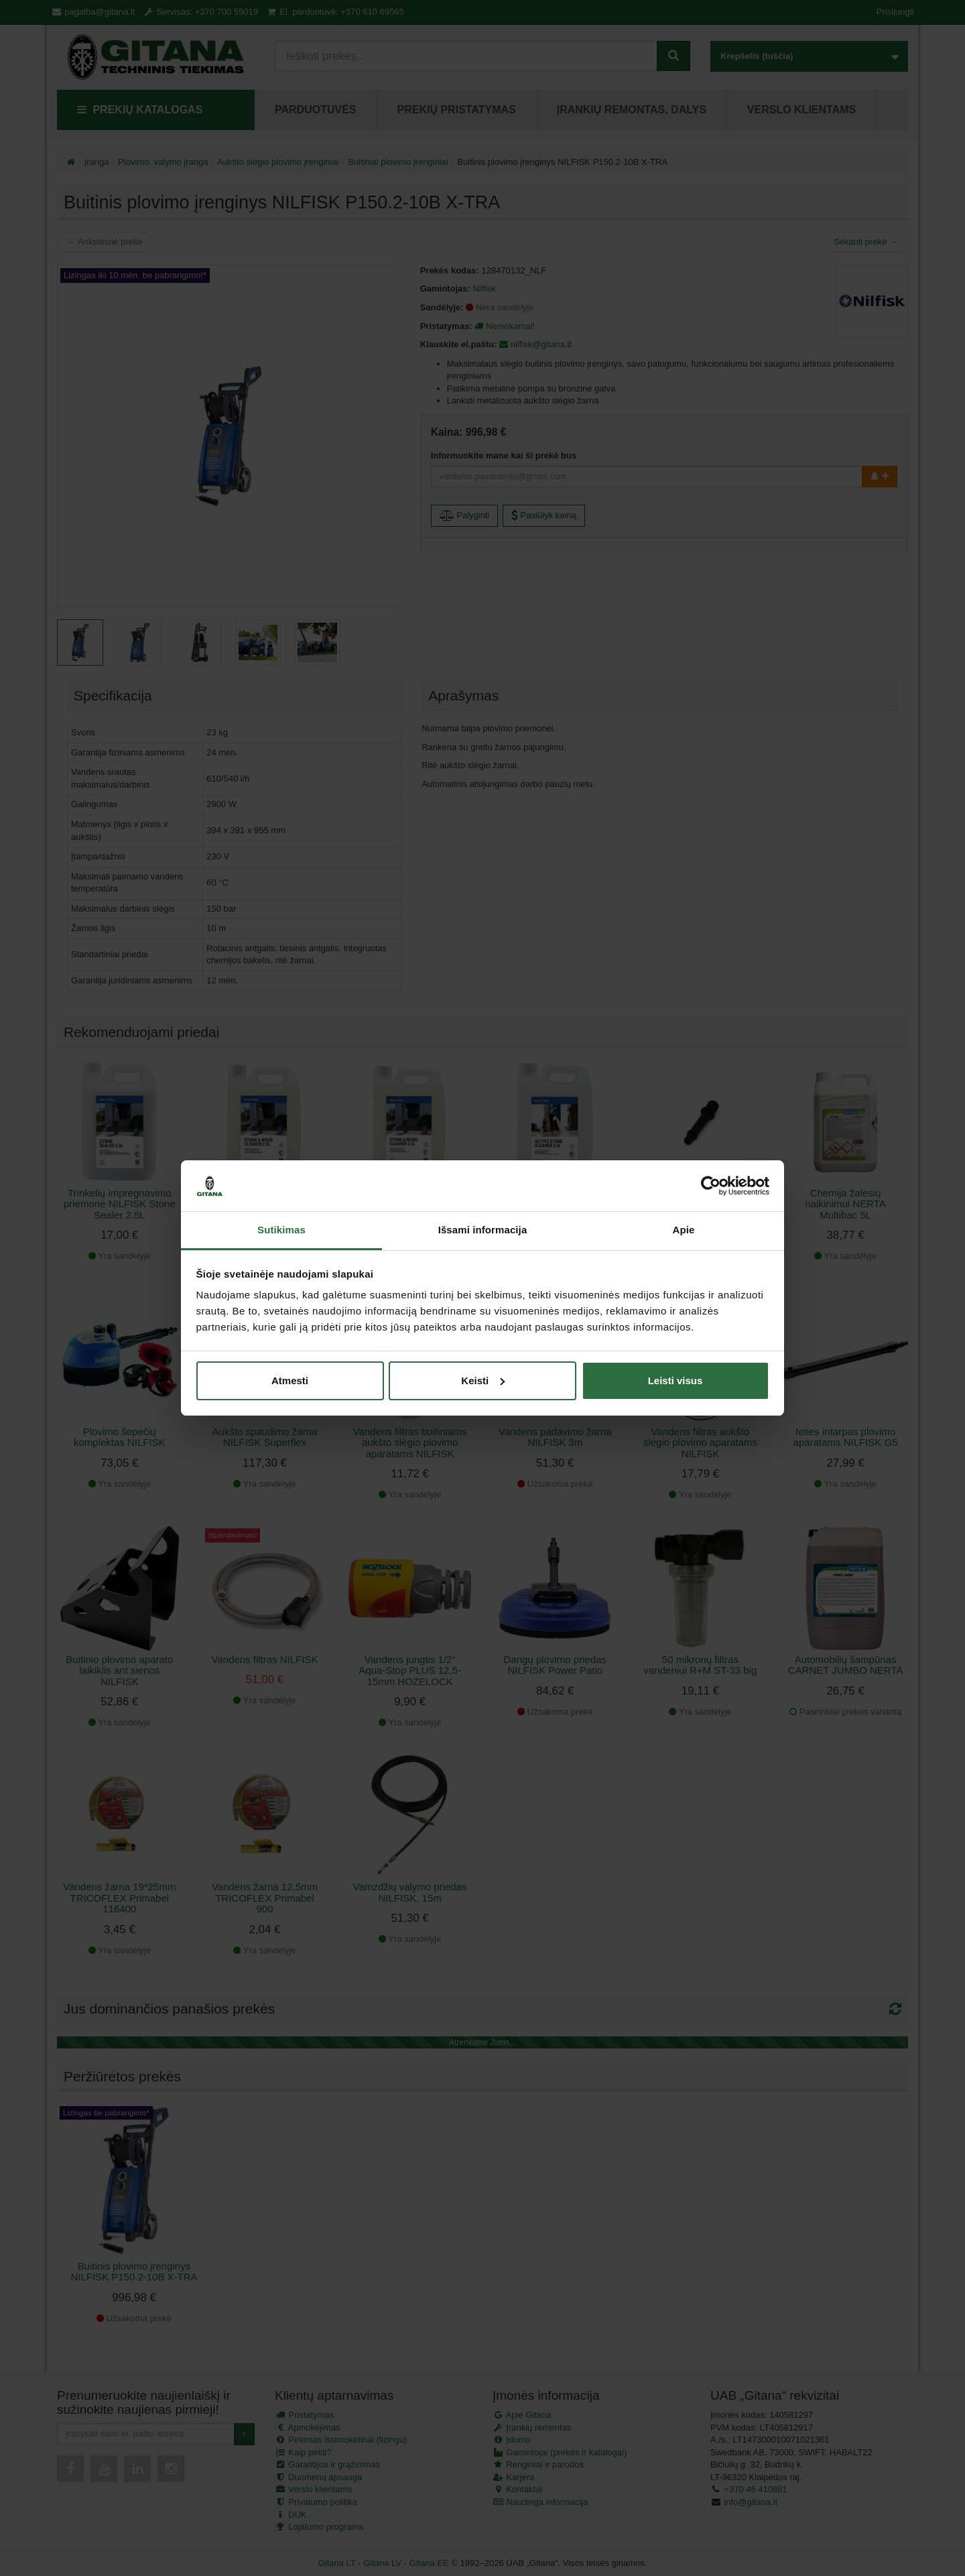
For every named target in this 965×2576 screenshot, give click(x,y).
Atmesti (289, 1380)
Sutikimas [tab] (281, 1229)
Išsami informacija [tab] (482, 1229)
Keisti (483, 1380)
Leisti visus (675, 1380)
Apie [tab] (684, 1229)
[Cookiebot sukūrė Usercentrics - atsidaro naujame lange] (710, 1186)
